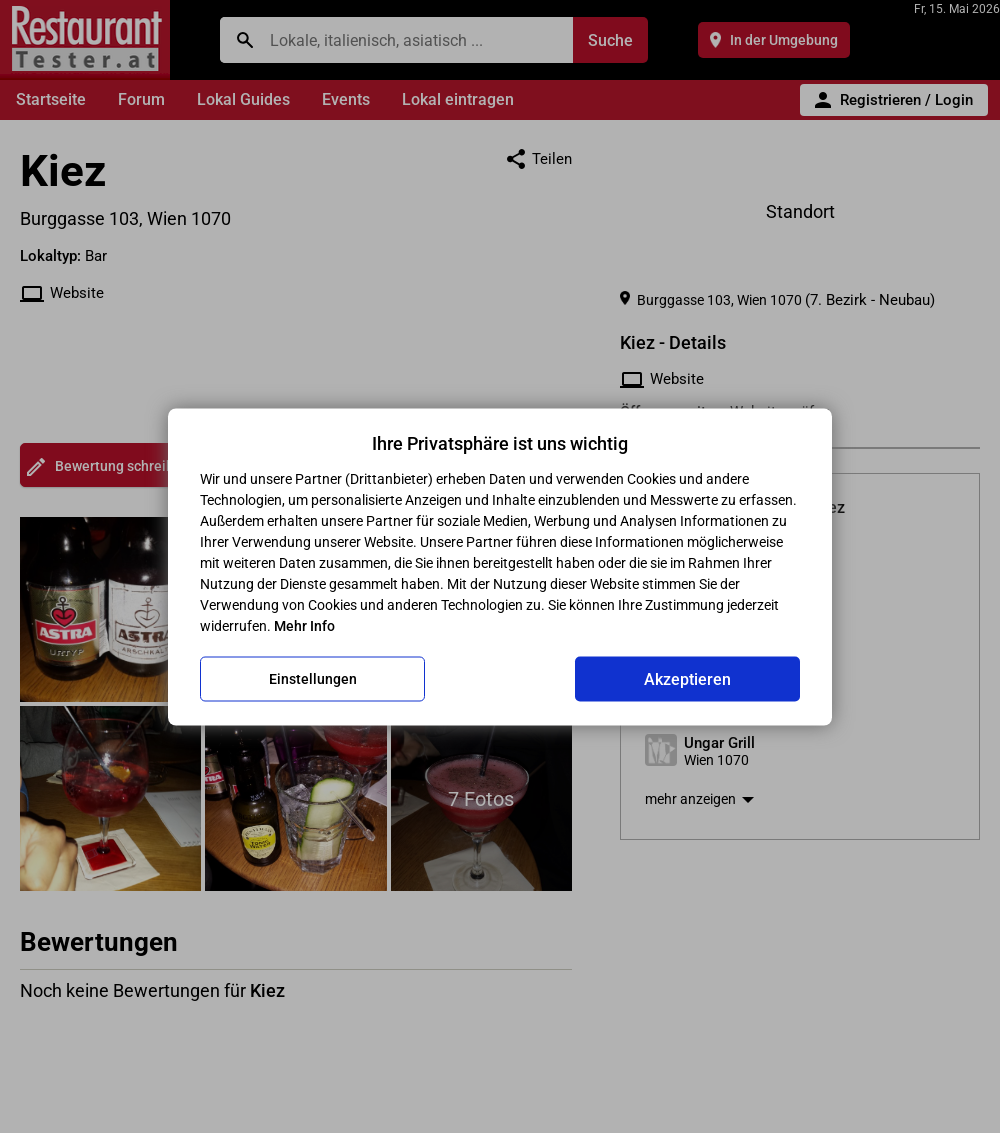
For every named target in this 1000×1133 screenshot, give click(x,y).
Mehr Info (304, 625)
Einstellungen (313, 679)
